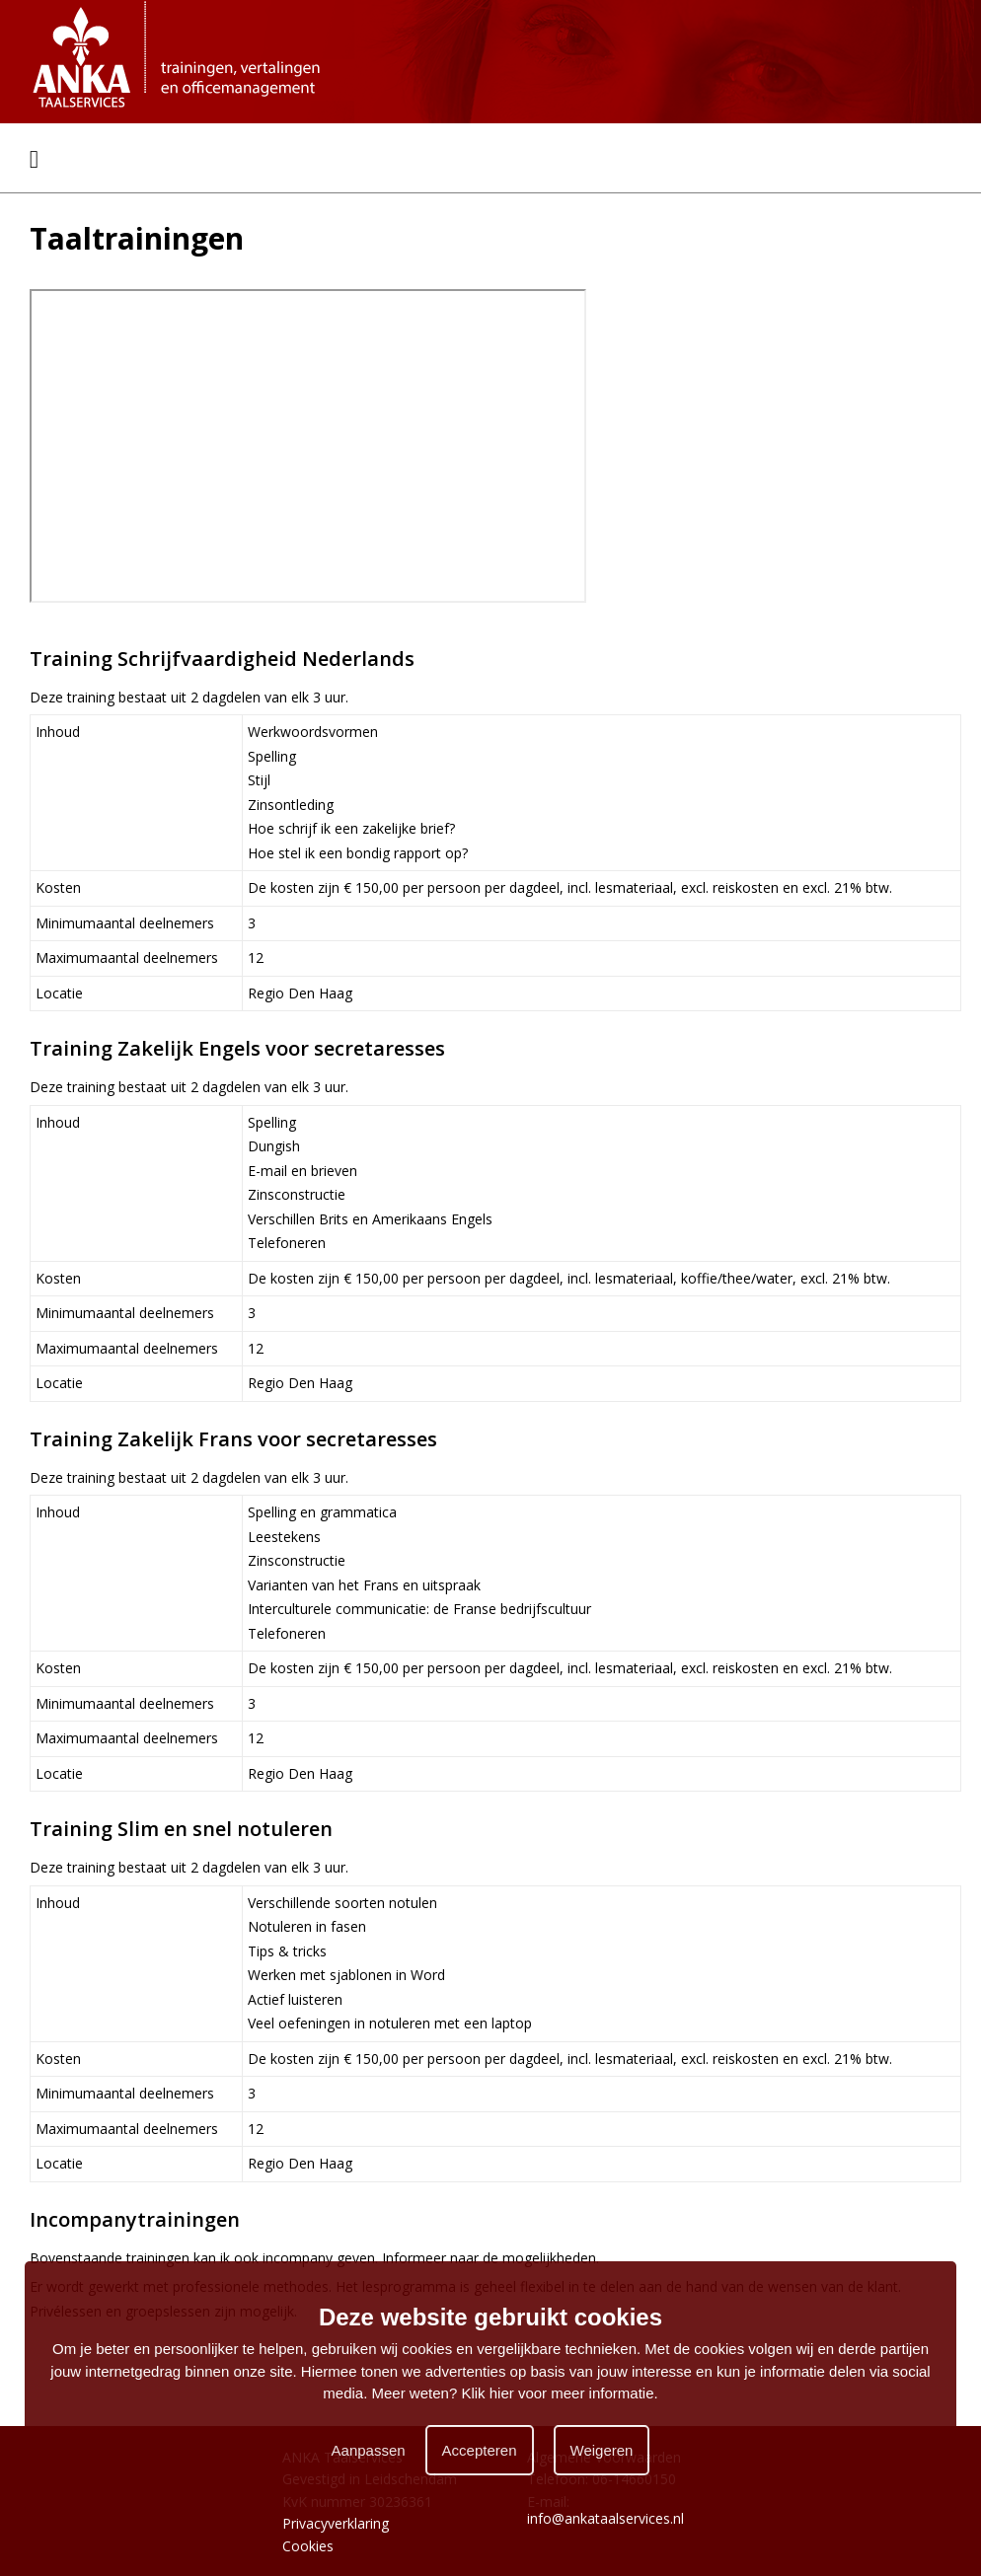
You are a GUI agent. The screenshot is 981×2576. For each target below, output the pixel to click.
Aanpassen (369, 2450)
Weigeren (602, 2450)
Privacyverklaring (335, 2523)
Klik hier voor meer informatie (557, 2393)
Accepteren (479, 2450)
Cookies (308, 2546)
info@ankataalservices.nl (605, 2518)
